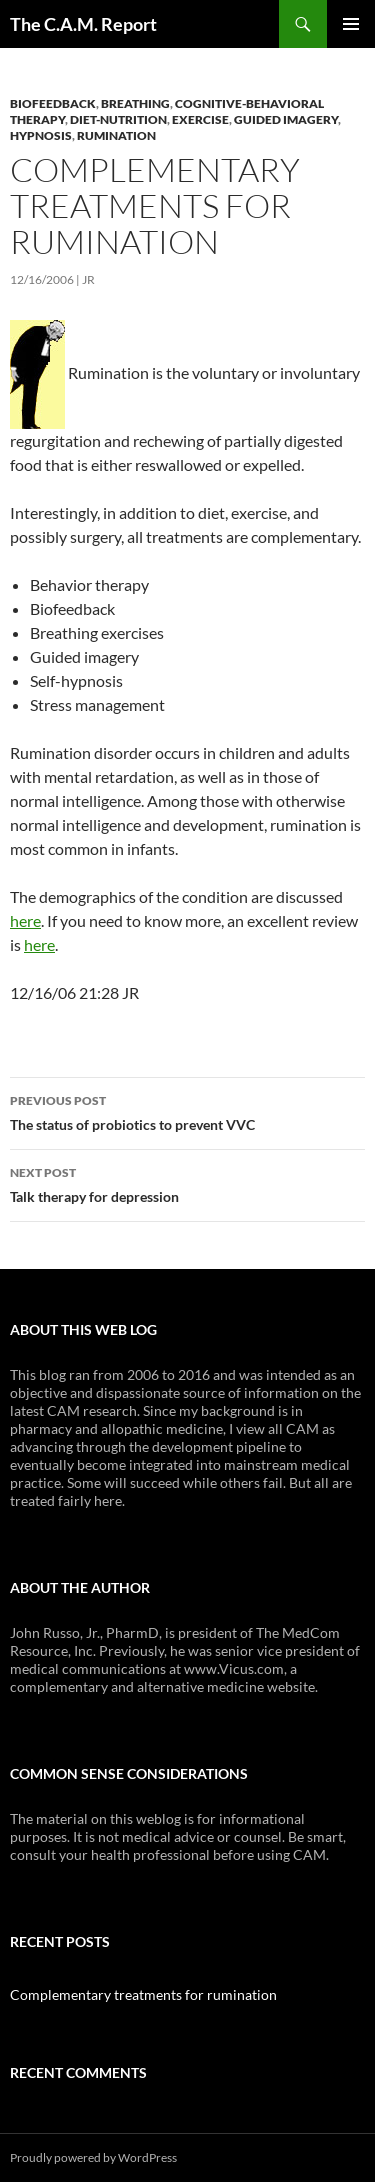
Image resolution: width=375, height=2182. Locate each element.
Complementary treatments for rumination (143, 1994)
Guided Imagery (286, 119)
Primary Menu (351, 24)
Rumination (116, 135)
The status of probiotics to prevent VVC (187, 1111)
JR (88, 279)
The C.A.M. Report (83, 24)
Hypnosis (41, 135)
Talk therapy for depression (187, 1183)
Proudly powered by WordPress (93, 2157)
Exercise (200, 119)
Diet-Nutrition (118, 119)
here (25, 920)
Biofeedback (53, 103)
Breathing (135, 103)
